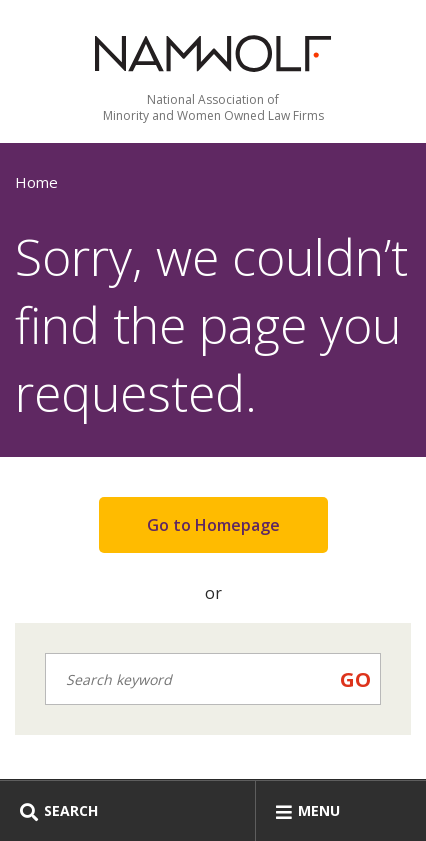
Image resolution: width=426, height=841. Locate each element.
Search (59, 810)
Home (36, 182)
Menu (308, 810)
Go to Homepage (213, 525)
